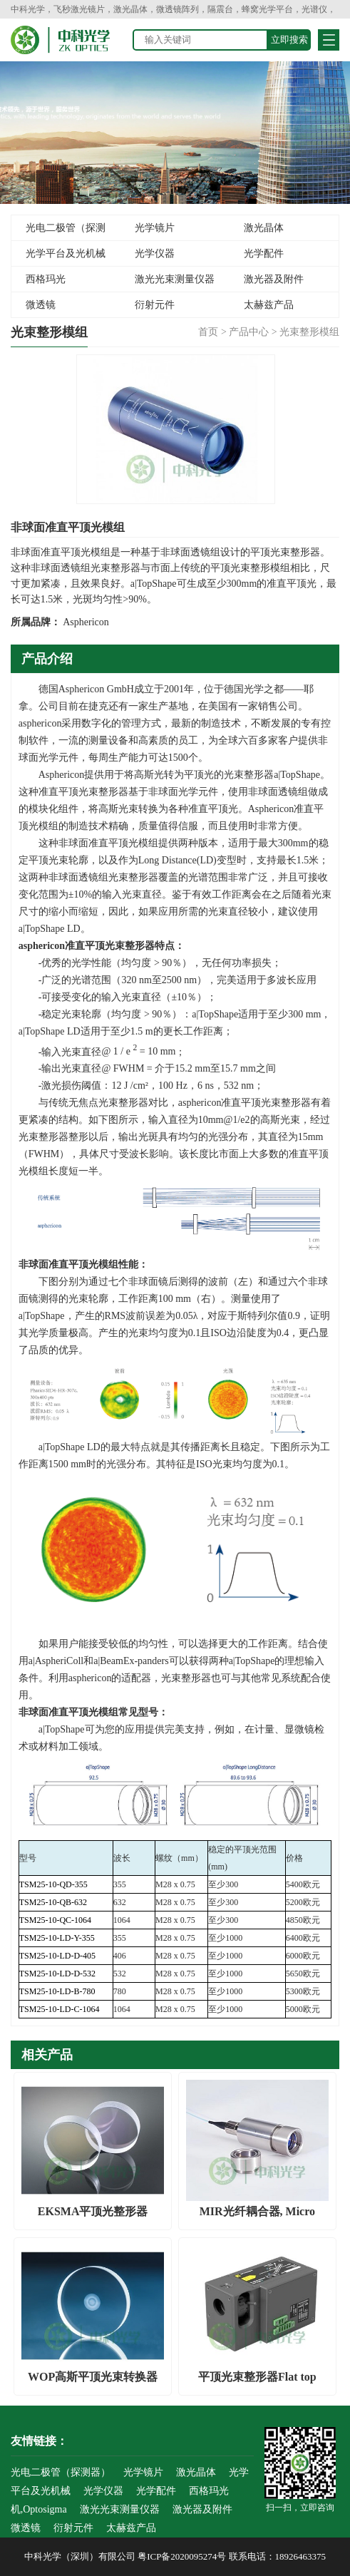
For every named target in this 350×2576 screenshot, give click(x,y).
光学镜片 (155, 227)
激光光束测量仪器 (175, 279)
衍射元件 (155, 304)
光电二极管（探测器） (58, 231)
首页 (208, 332)
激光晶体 (264, 227)
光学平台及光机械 (65, 253)
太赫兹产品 (269, 304)
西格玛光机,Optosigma (39, 283)
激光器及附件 (274, 279)
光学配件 (264, 253)
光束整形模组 (309, 332)
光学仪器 (155, 253)
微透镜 (41, 304)
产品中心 (249, 332)
